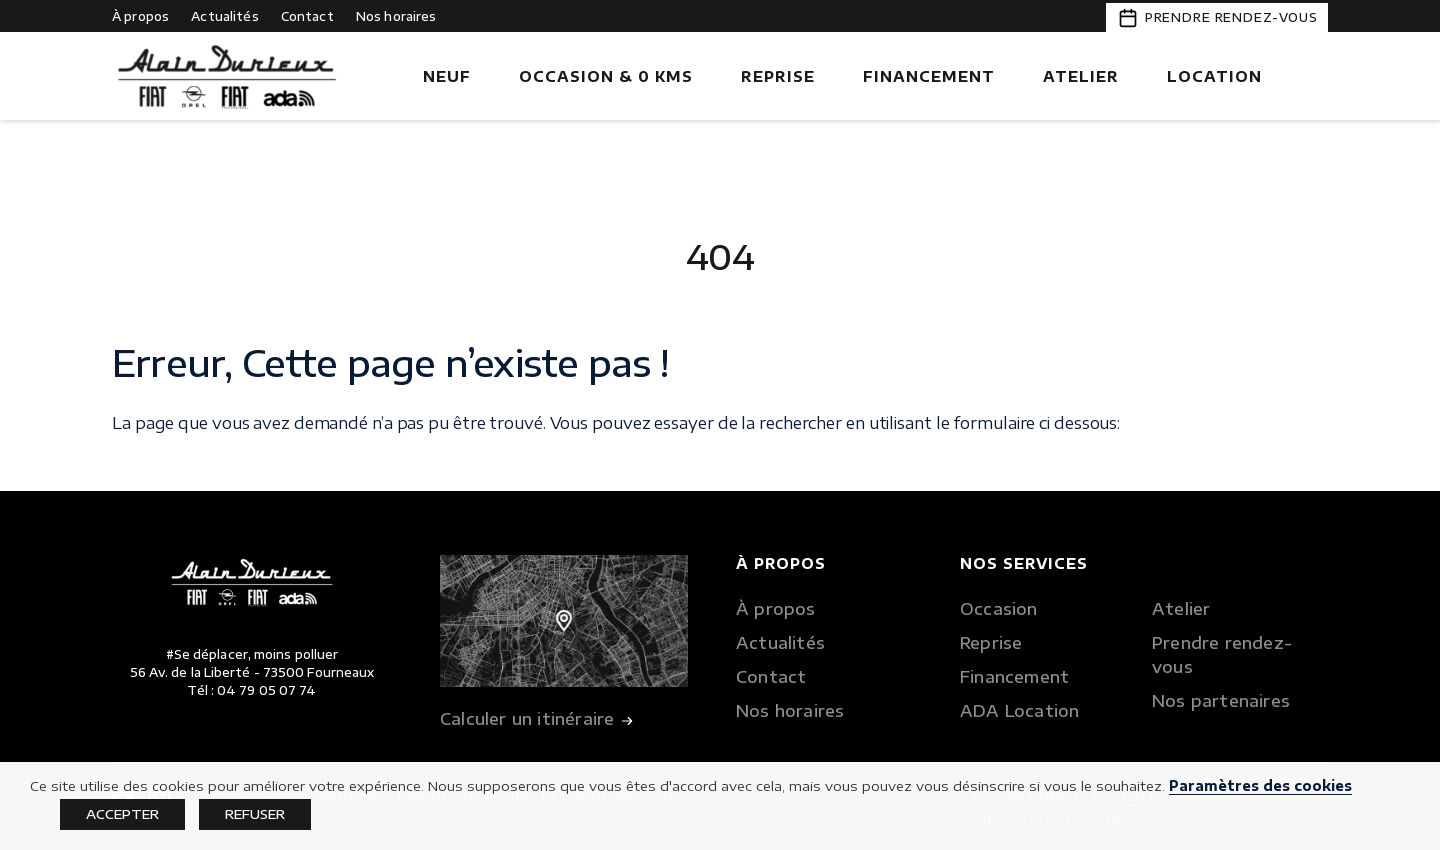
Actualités (225, 16)
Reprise (778, 76)
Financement (929, 76)
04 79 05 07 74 (266, 690)
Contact (307, 16)
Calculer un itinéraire (537, 721)
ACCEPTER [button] (122, 814)
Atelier (1081, 76)
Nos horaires (396, 16)
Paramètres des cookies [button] (1260, 785)
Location (1214, 76)
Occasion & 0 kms (606, 76)
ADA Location (1019, 711)
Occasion (999, 609)
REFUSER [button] (255, 814)
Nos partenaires (1221, 701)
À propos (140, 16)
